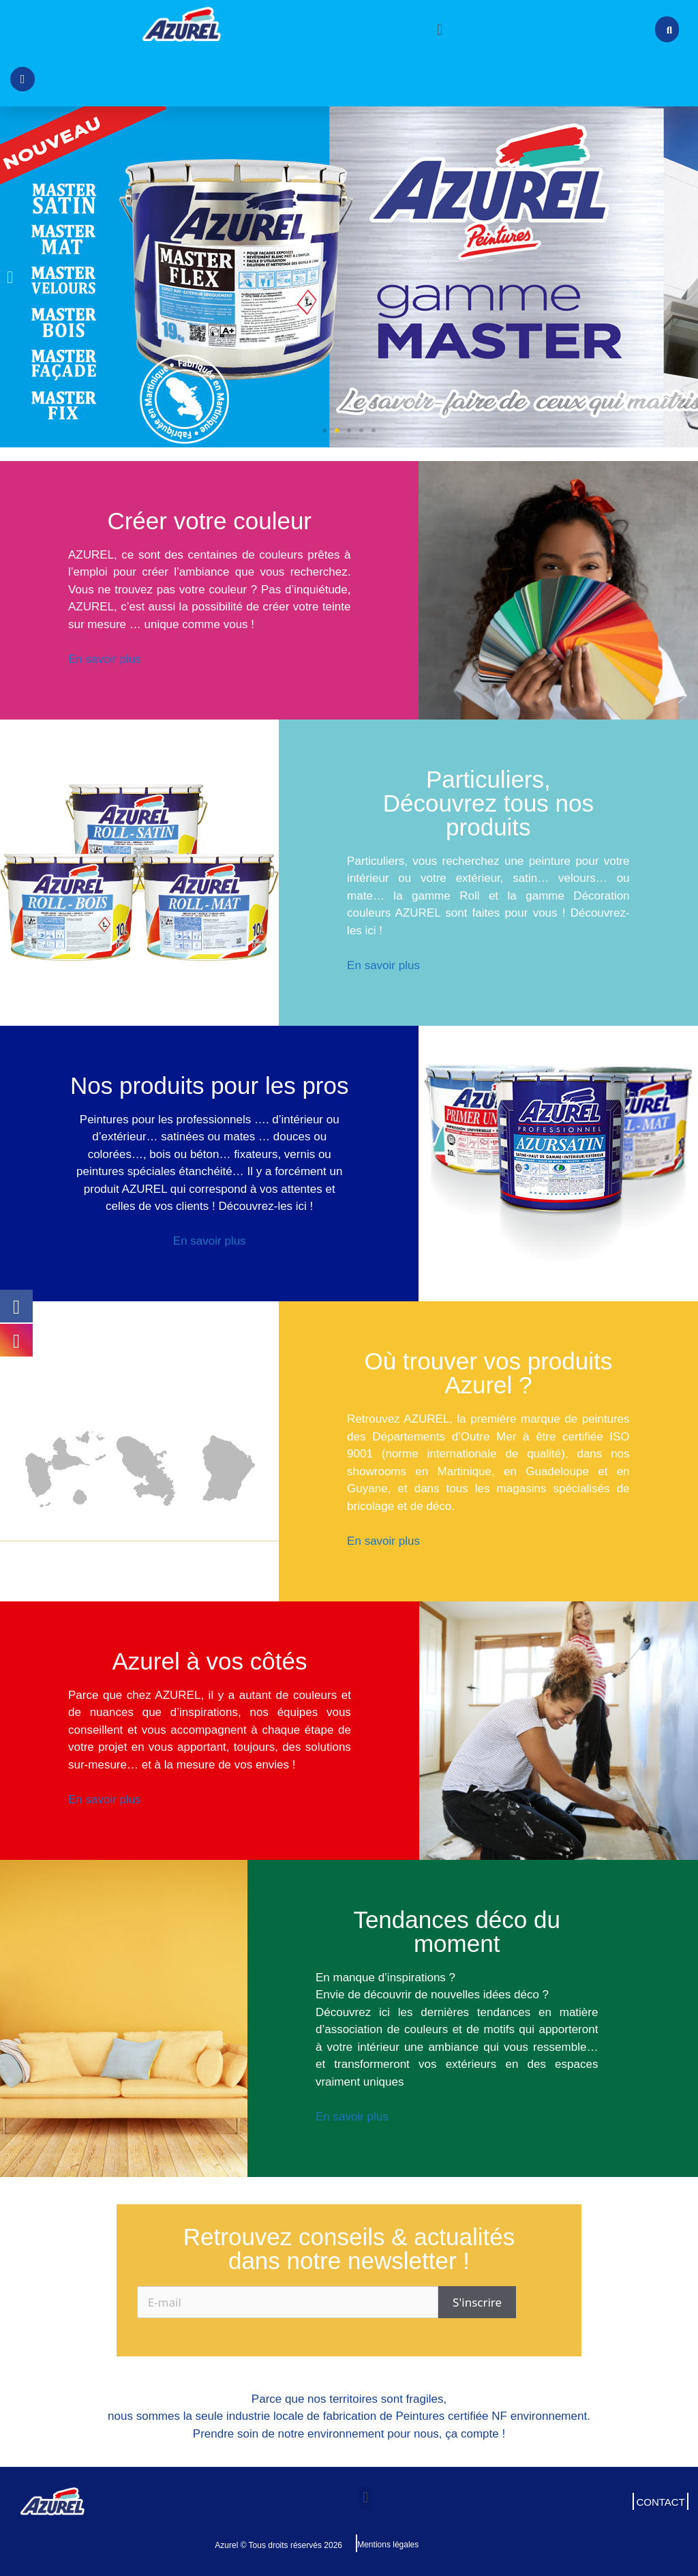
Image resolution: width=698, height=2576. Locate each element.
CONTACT (660, 2502)
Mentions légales (388, 2544)
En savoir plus (104, 659)
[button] (439, 29)
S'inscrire (477, 2302)
